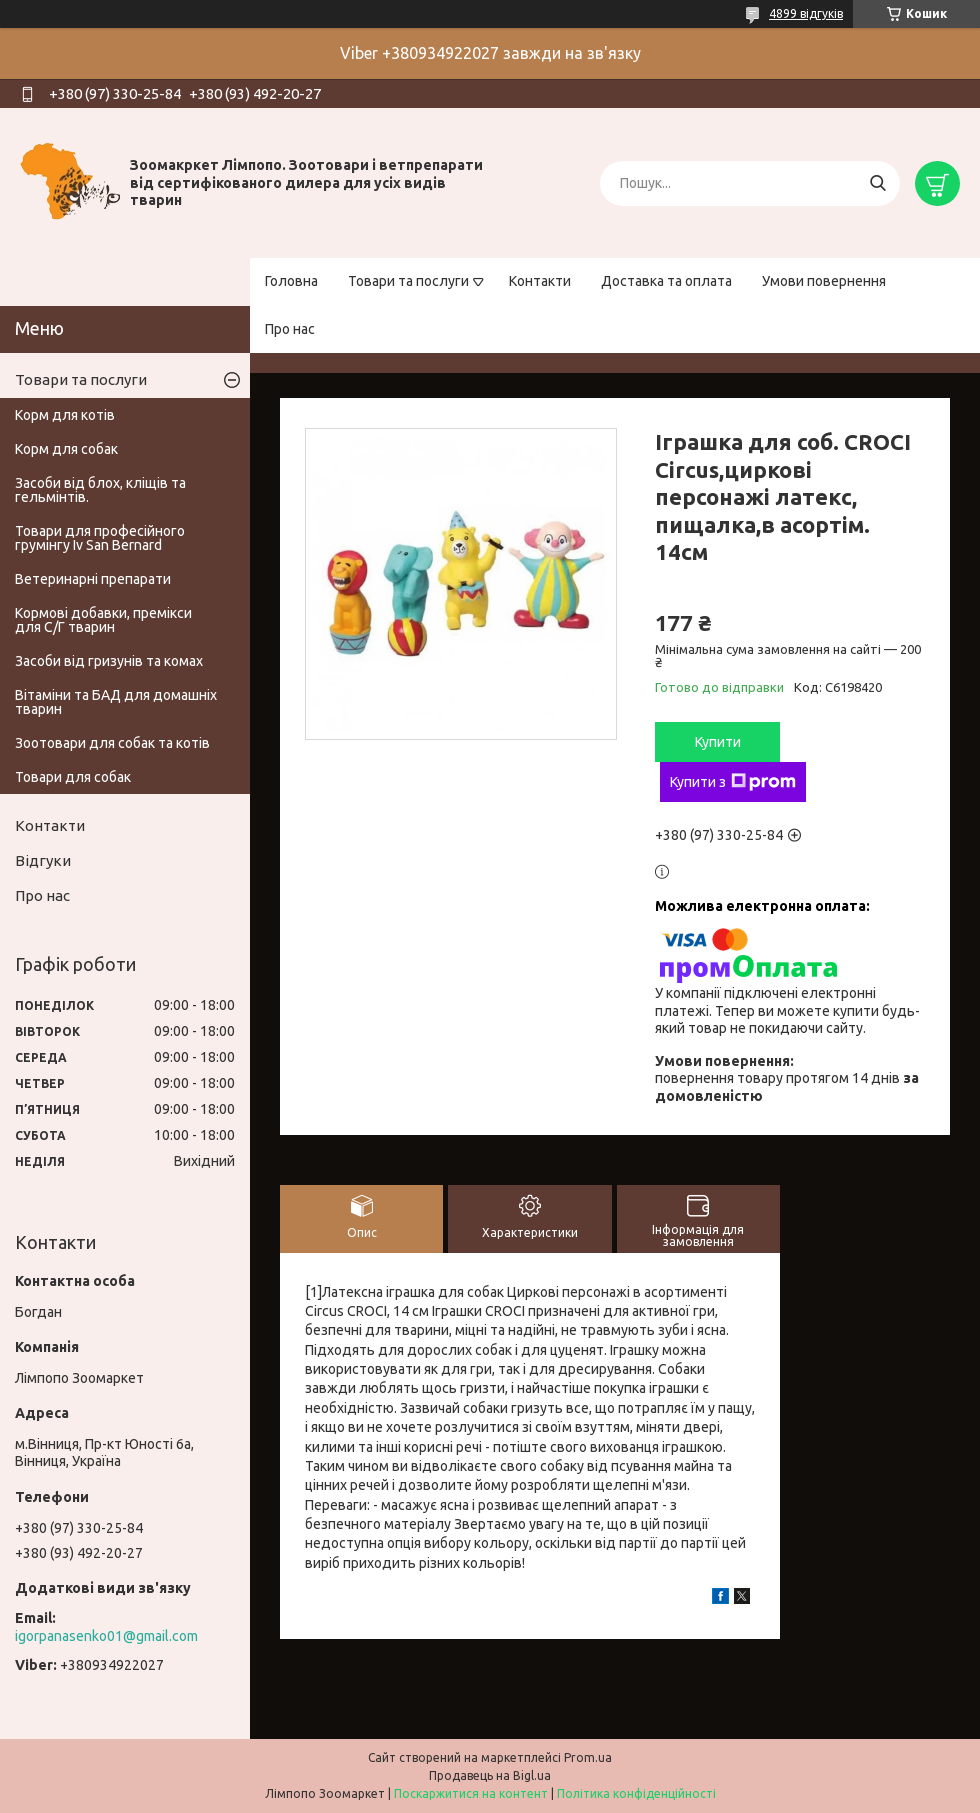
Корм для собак (66, 449)
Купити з (733, 782)
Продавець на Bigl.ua (490, 1775)
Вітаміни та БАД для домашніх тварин (116, 702)
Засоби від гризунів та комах (109, 661)
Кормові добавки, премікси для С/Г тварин (103, 620)
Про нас (290, 329)
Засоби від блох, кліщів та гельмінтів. (100, 490)
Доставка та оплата (666, 281)
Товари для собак (73, 777)
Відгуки (43, 860)
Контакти (540, 281)
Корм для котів (65, 415)
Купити (718, 742)
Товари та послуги (408, 281)
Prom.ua (588, 1757)
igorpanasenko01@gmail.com (106, 1636)
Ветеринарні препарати (93, 579)
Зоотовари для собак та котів (112, 743)
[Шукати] (877, 183)
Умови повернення (824, 281)
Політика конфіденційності (636, 1793)
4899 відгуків (806, 13)
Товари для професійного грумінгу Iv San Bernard (100, 538)
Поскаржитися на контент (471, 1793)
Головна (291, 281)
